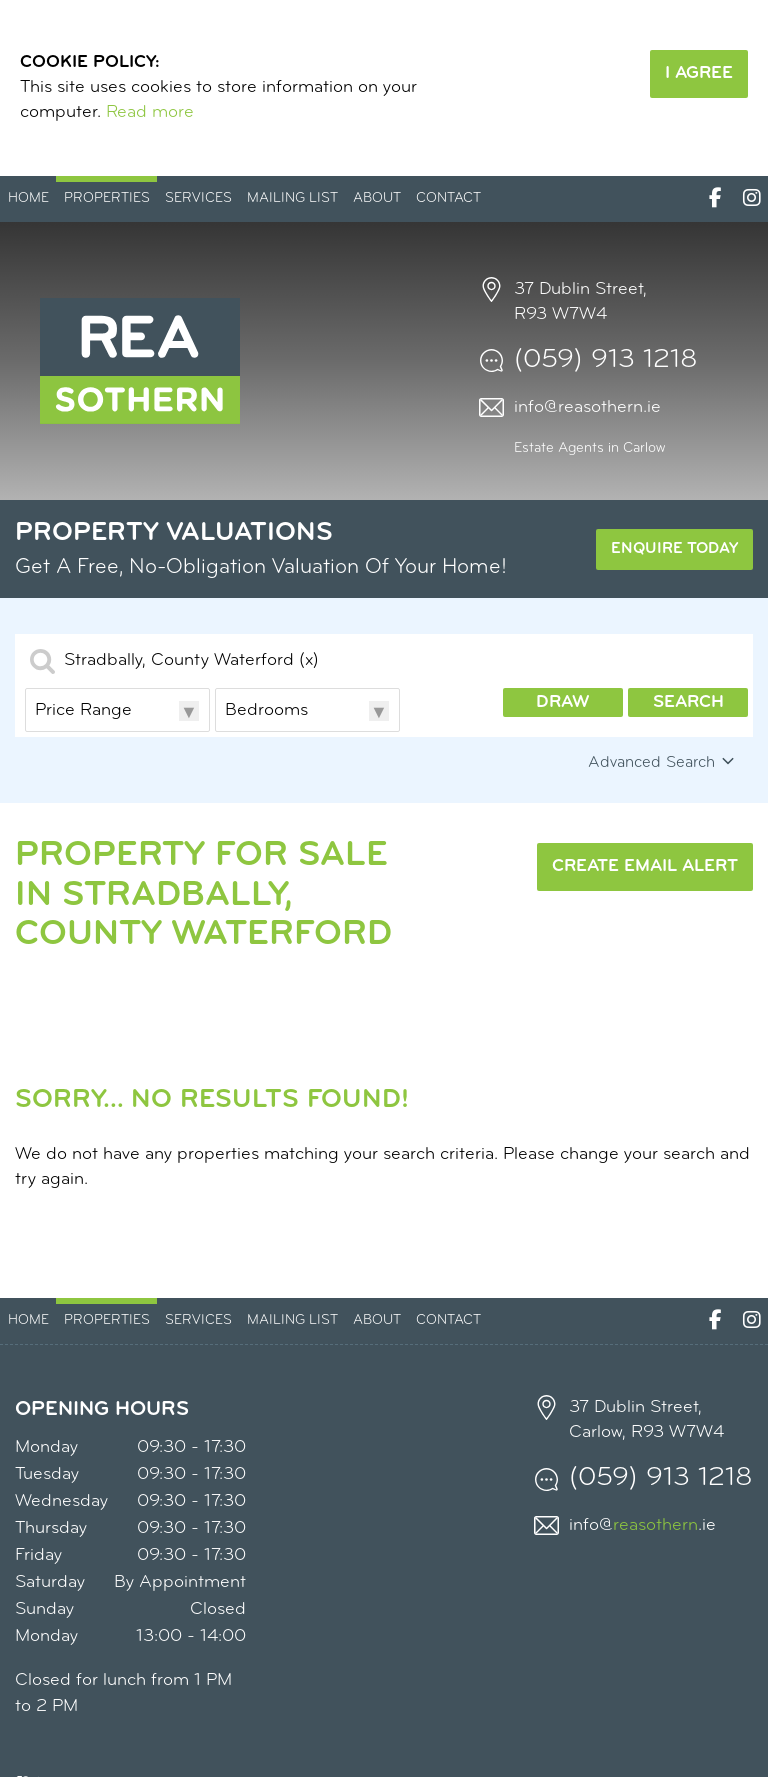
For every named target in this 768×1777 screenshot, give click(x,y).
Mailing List (292, 198)
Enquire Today (674, 549)
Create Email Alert (645, 866)
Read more (150, 112)
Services (198, 198)
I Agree (699, 73)
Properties (107, 198)
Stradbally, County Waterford (191, 661)
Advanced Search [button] (663, 762)
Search (688, 702)
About (377, 198)
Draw (563, 702)
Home (28, 198)
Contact (448, 198)
